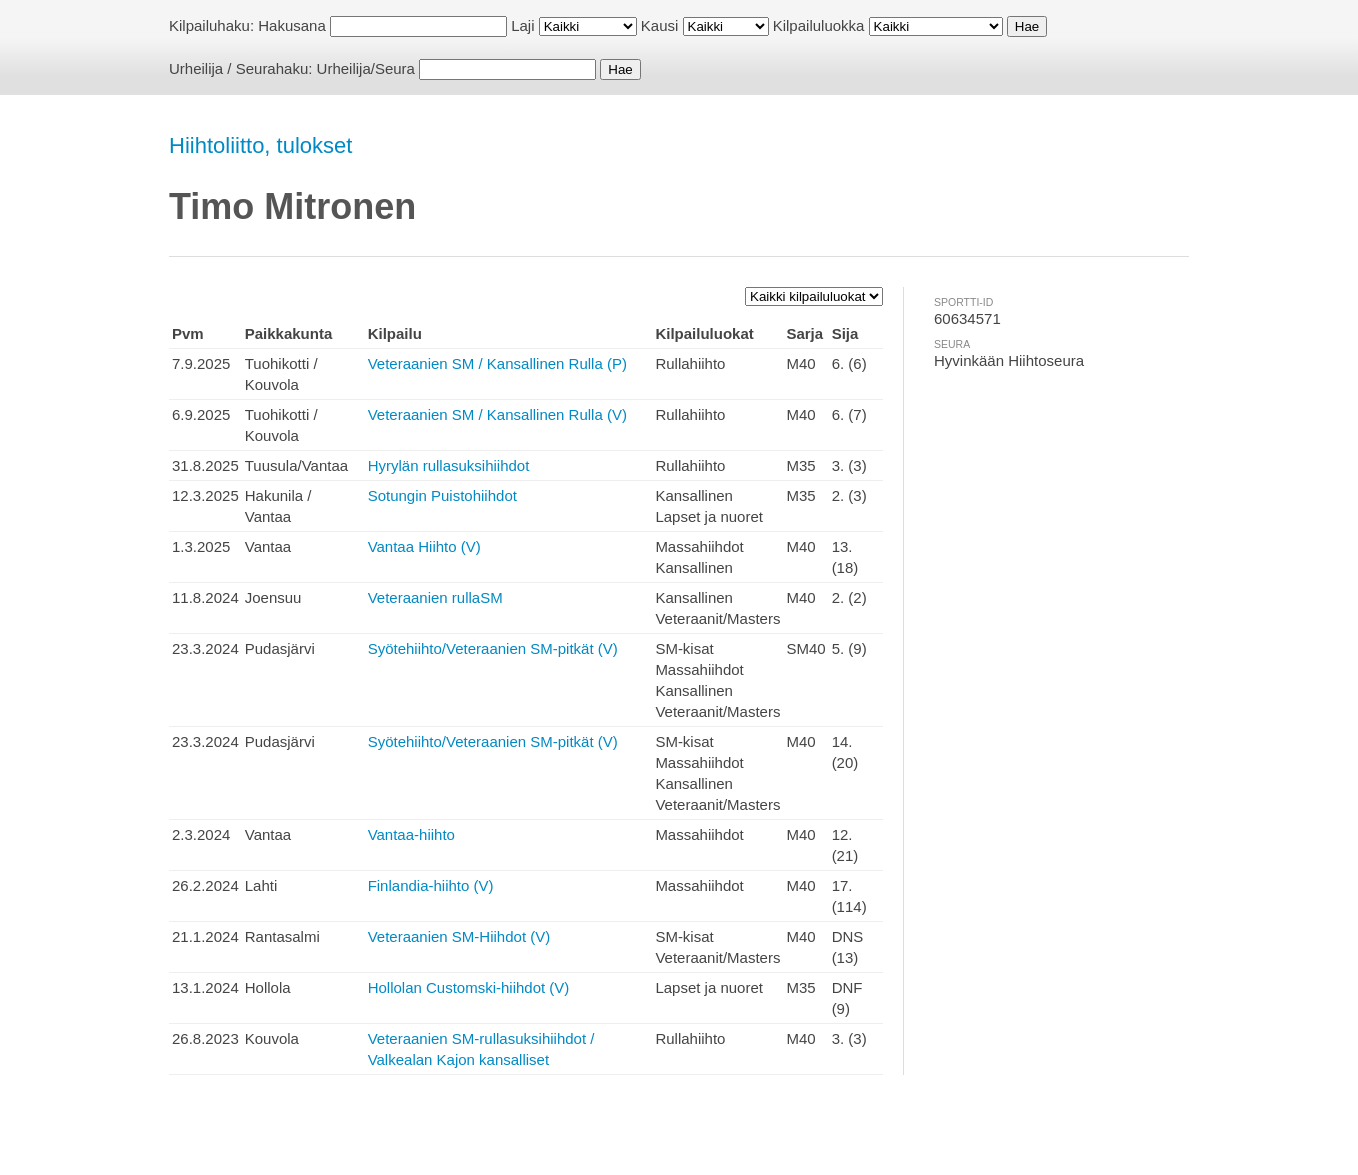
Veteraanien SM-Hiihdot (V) (459, 936)
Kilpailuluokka (819, 25)
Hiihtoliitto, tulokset (260, 145)
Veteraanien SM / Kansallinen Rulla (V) (497, 414)
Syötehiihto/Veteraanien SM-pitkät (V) (493, 648)
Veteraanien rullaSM (435, 597)
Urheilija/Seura (366, 68)
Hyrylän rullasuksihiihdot (449, 465)
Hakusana (292, 25)
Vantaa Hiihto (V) (424, 546)
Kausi (660, 25)
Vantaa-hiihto (411, 834)
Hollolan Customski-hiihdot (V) (469, 987)
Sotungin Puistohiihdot (442, 495)
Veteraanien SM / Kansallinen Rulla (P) (497, 363)
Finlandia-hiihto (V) (431, 885)
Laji (522, 25)
